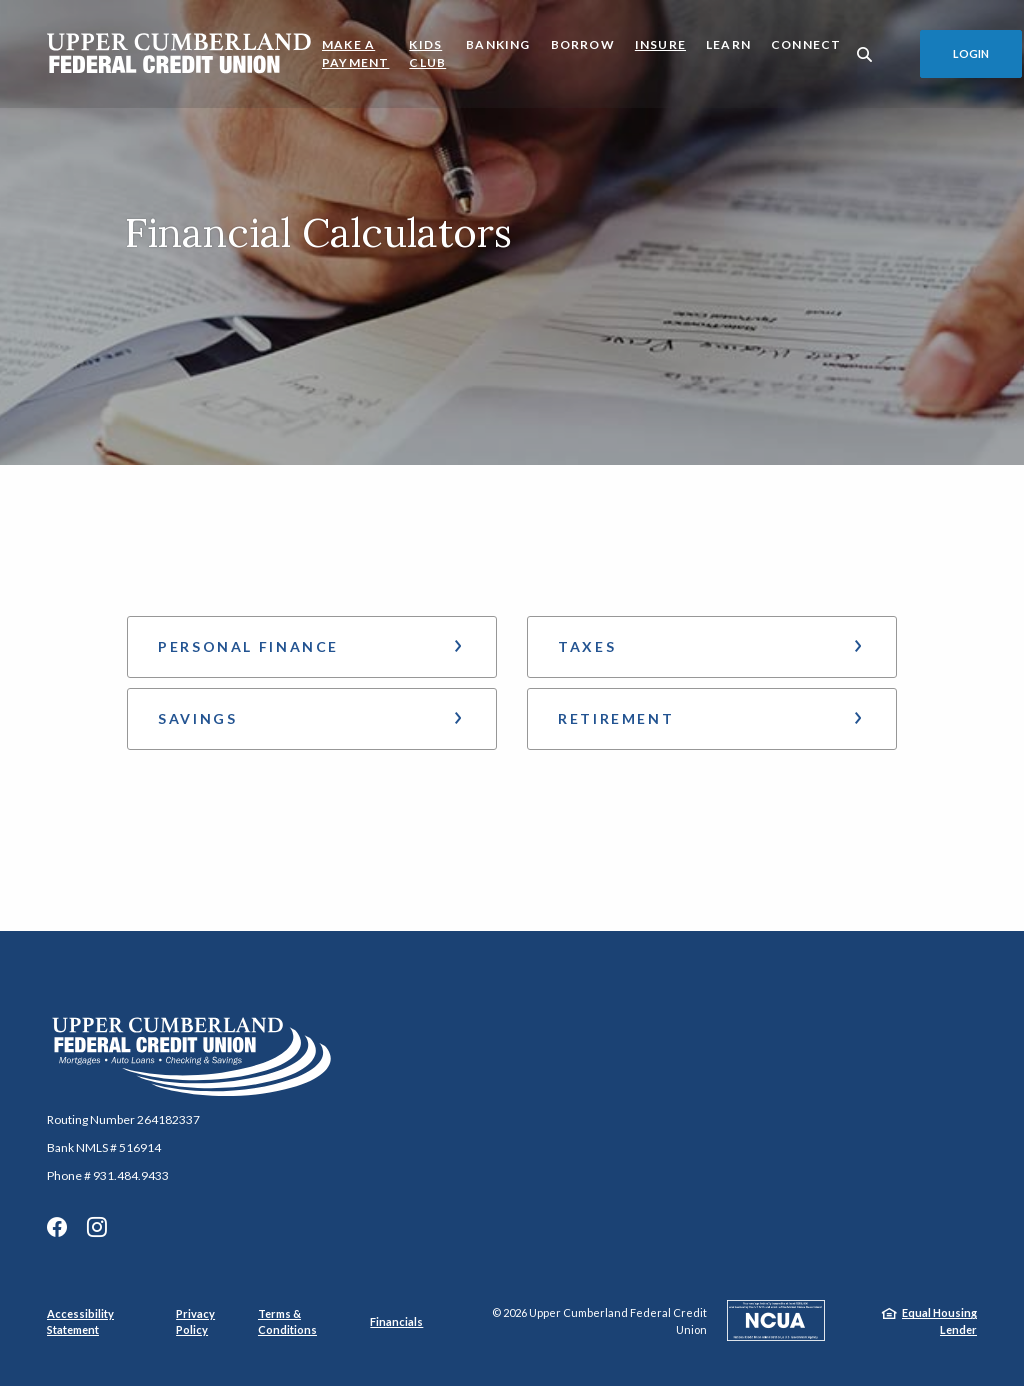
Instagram (97, 1227)
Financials (396, 1321)
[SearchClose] (865, 54)
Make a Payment (355, 53)
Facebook (57, 1227)
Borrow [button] (583, 44)
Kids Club (427, 53)
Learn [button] (728, 44)
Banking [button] (498, 44)
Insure (660, 44)
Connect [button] (806, 44)
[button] (312, 647)
